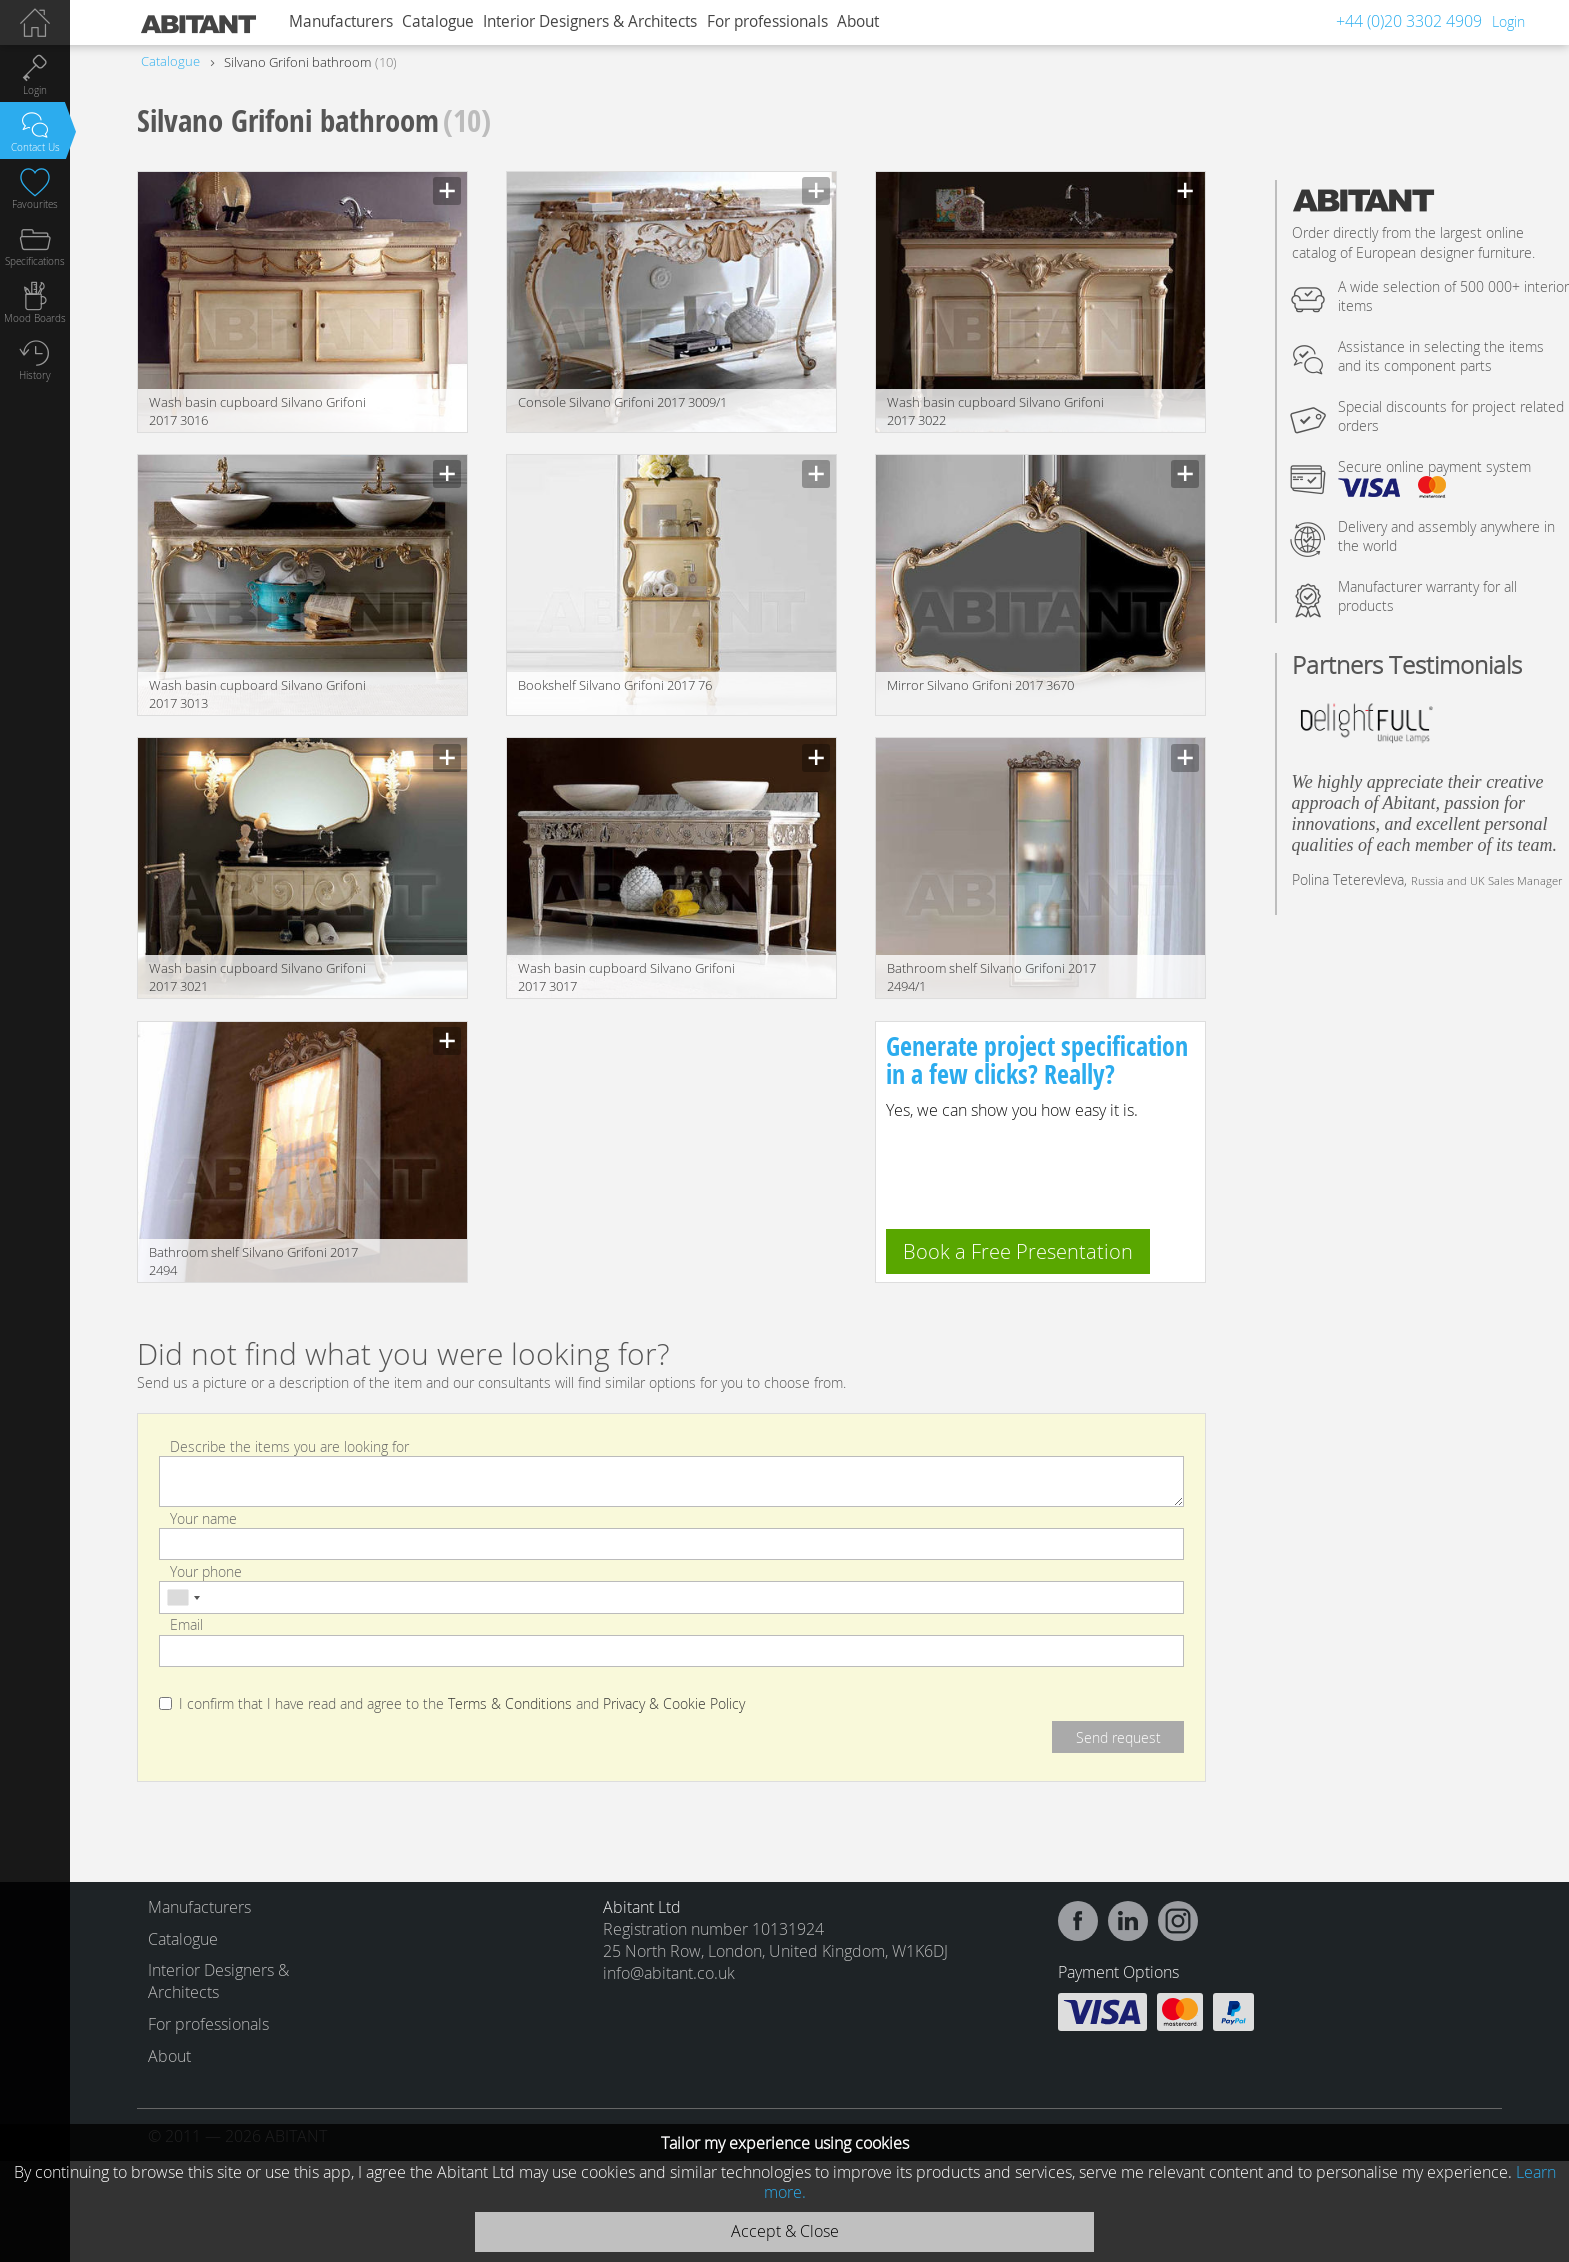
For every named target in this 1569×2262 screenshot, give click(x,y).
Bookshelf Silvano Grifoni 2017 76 (615, 685)
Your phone (206, 1571)
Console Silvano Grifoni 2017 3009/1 (622, 402)
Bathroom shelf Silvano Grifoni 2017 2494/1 (991, 977)
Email (186, 1624)
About (858, 21)
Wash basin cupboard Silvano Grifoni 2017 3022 (995, 411)
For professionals (767, 21)
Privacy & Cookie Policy (674, 1704)
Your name (203, 1518)
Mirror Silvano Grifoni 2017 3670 (980, 685)
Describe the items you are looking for (289, 1445)
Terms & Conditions (510, 1704)
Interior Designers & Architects (590, 21)
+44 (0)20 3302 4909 (1409, 21)
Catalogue (438, 21)
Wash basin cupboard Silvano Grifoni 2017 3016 (257, 411)
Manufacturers (341, 21)
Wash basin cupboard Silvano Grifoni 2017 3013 (257, 694)
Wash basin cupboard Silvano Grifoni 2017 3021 (257, 977)
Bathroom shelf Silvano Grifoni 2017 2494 (253, 1261)
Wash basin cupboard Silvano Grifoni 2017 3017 (626, 977)
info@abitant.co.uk (669, 1973)
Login (1508, 21)
